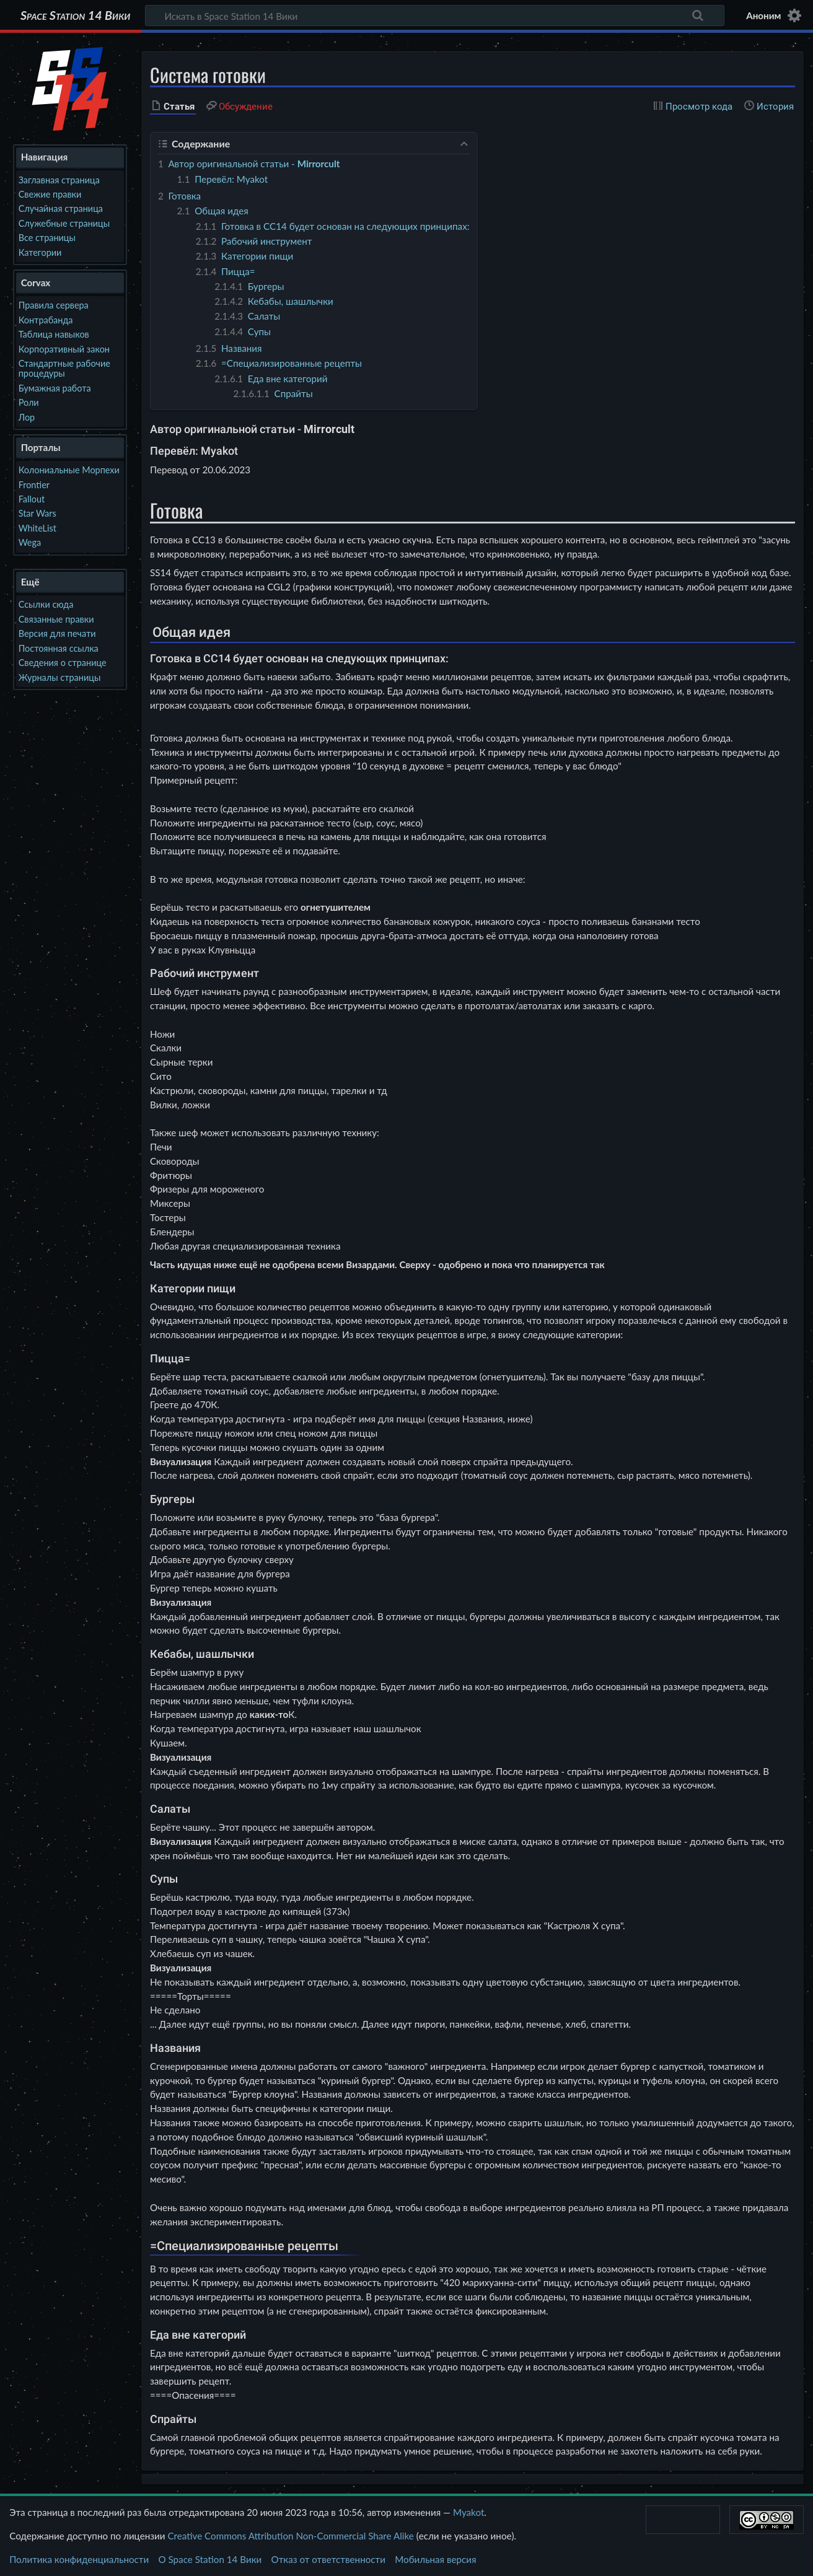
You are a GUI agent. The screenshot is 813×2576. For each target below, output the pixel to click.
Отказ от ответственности (328, 2559)
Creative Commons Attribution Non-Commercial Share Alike (290, 2535)
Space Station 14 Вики (75, 15)
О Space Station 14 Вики (209, 2559)
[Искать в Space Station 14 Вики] (435, 15)
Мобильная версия (435, 2559)
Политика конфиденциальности (79, 2559)
